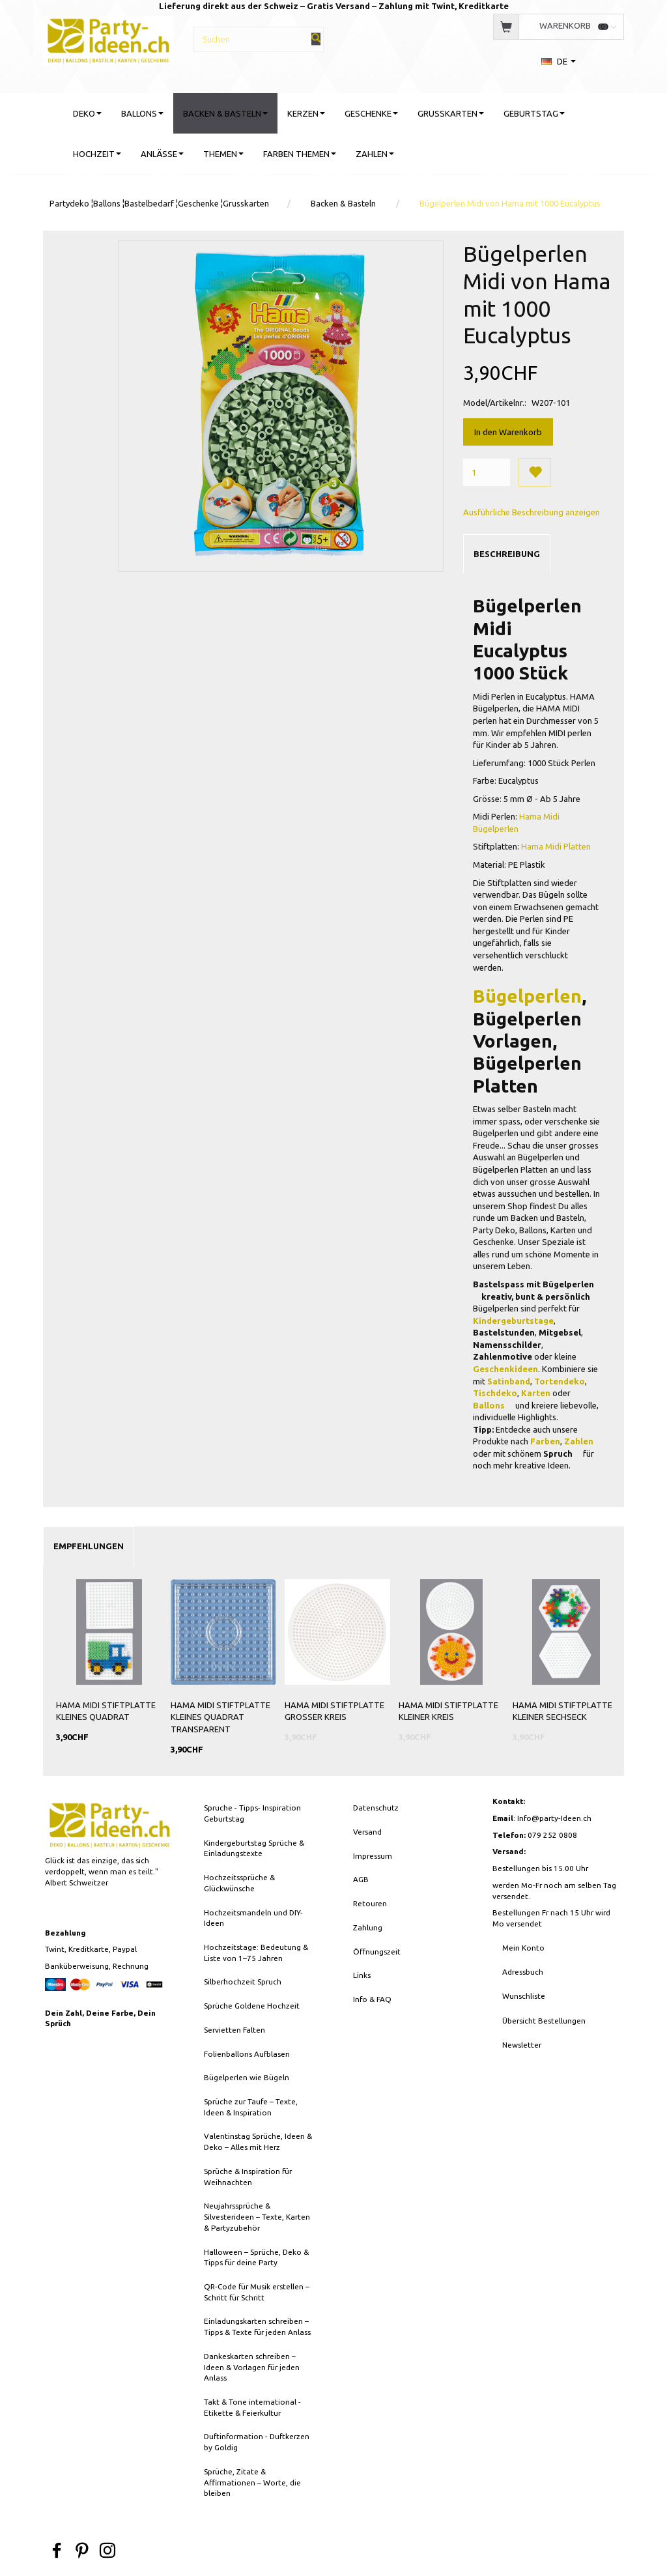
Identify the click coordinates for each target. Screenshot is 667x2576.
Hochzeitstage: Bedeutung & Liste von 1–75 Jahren (256, 1952)
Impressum (372, 1856)
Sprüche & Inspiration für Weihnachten (248, 2176)
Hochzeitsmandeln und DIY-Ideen (253, 1918)
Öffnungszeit (377, 1951)
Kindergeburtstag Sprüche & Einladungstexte (254, 1848)
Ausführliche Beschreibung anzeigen (531, 512)
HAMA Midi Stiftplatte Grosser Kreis (334, 1711)
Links (362, 1975)
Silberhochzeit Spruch (242, 1981)
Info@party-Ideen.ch (554, 1818)
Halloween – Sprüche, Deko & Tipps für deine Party (256, 2257)
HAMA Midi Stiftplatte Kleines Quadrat (106, 1711)
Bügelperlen (527, 996)
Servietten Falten (234, 2029)
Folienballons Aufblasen (247, 2054)
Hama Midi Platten (557, 846)
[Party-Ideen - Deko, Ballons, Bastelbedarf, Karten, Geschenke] (108, 38)
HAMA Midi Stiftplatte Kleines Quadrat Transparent (220, 1717)
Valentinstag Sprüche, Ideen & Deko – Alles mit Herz (258, 2141)
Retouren (370, 1903)
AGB (361, 1879)
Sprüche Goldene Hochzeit (252, 2005)
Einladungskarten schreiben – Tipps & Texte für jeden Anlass (257, 2326)
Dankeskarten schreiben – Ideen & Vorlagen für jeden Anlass (252, 2367)
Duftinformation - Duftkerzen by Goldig (256, 2442)
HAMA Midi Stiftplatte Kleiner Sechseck (562, 1711)
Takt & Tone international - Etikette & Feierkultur (252, 2407)
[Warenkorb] (558, 25)
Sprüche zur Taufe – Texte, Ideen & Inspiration (251, 2107)
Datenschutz (376, 1807)
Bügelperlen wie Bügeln (246, 2077)
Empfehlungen (88, 1546)
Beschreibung (507, 553)
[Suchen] (315, 39)
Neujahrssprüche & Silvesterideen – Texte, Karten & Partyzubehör (257, 2216)
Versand (367, 1831)
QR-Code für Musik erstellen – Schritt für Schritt (256, 2292)
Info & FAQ (372, 1999)
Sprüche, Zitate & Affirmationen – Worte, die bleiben (252, 2482)
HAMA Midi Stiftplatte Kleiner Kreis (448, 1711)
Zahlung (367, 1927)
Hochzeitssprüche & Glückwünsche (239, 1883)
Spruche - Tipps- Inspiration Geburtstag (252, 1813)
